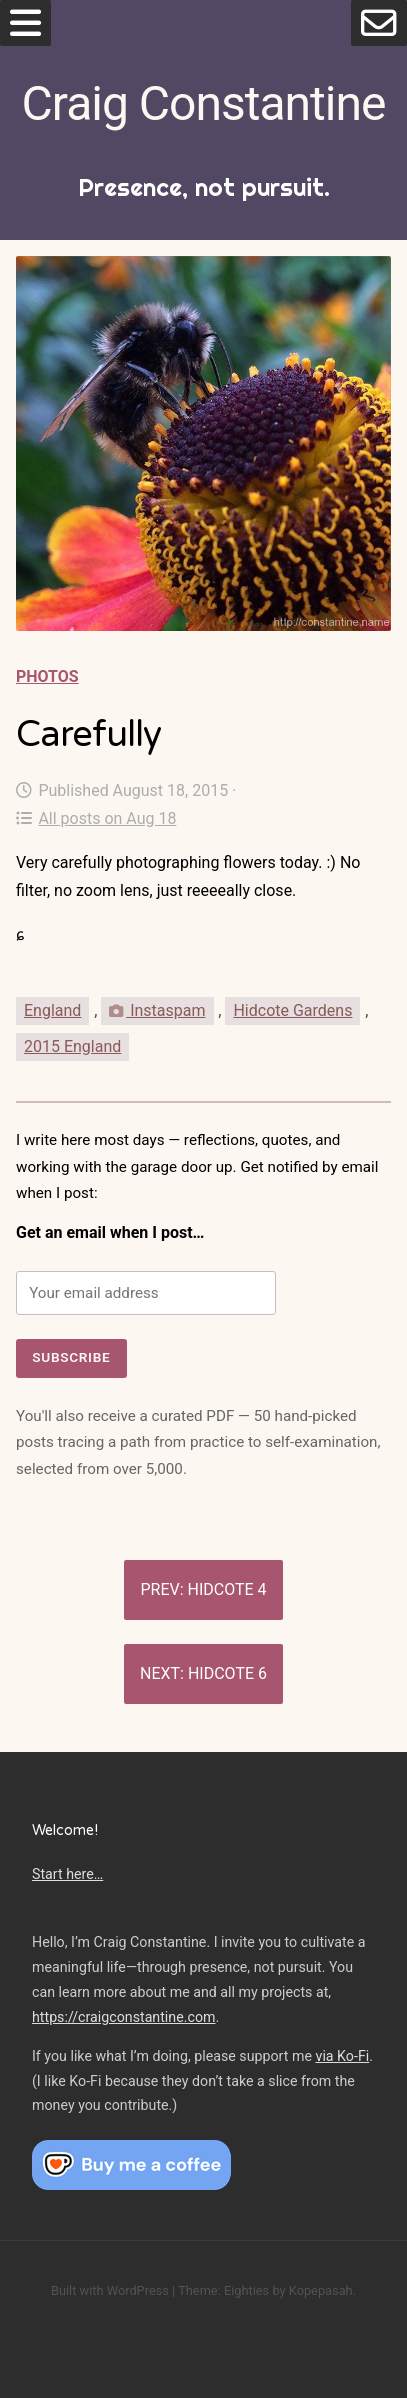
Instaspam (157, 1010)
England (52, 1010)
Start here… (67, 1874)
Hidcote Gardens (292, 1010)
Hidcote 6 (227, 1673)
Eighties (246, 2290)
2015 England (72, 1046)
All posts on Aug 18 (96, 818)
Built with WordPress (110, 2290)
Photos (47, 676)
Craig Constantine (204, 103)
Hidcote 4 (227, 1589)
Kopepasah (321, 2290)
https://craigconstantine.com (124, 2017)
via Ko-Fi (343, 2056)
